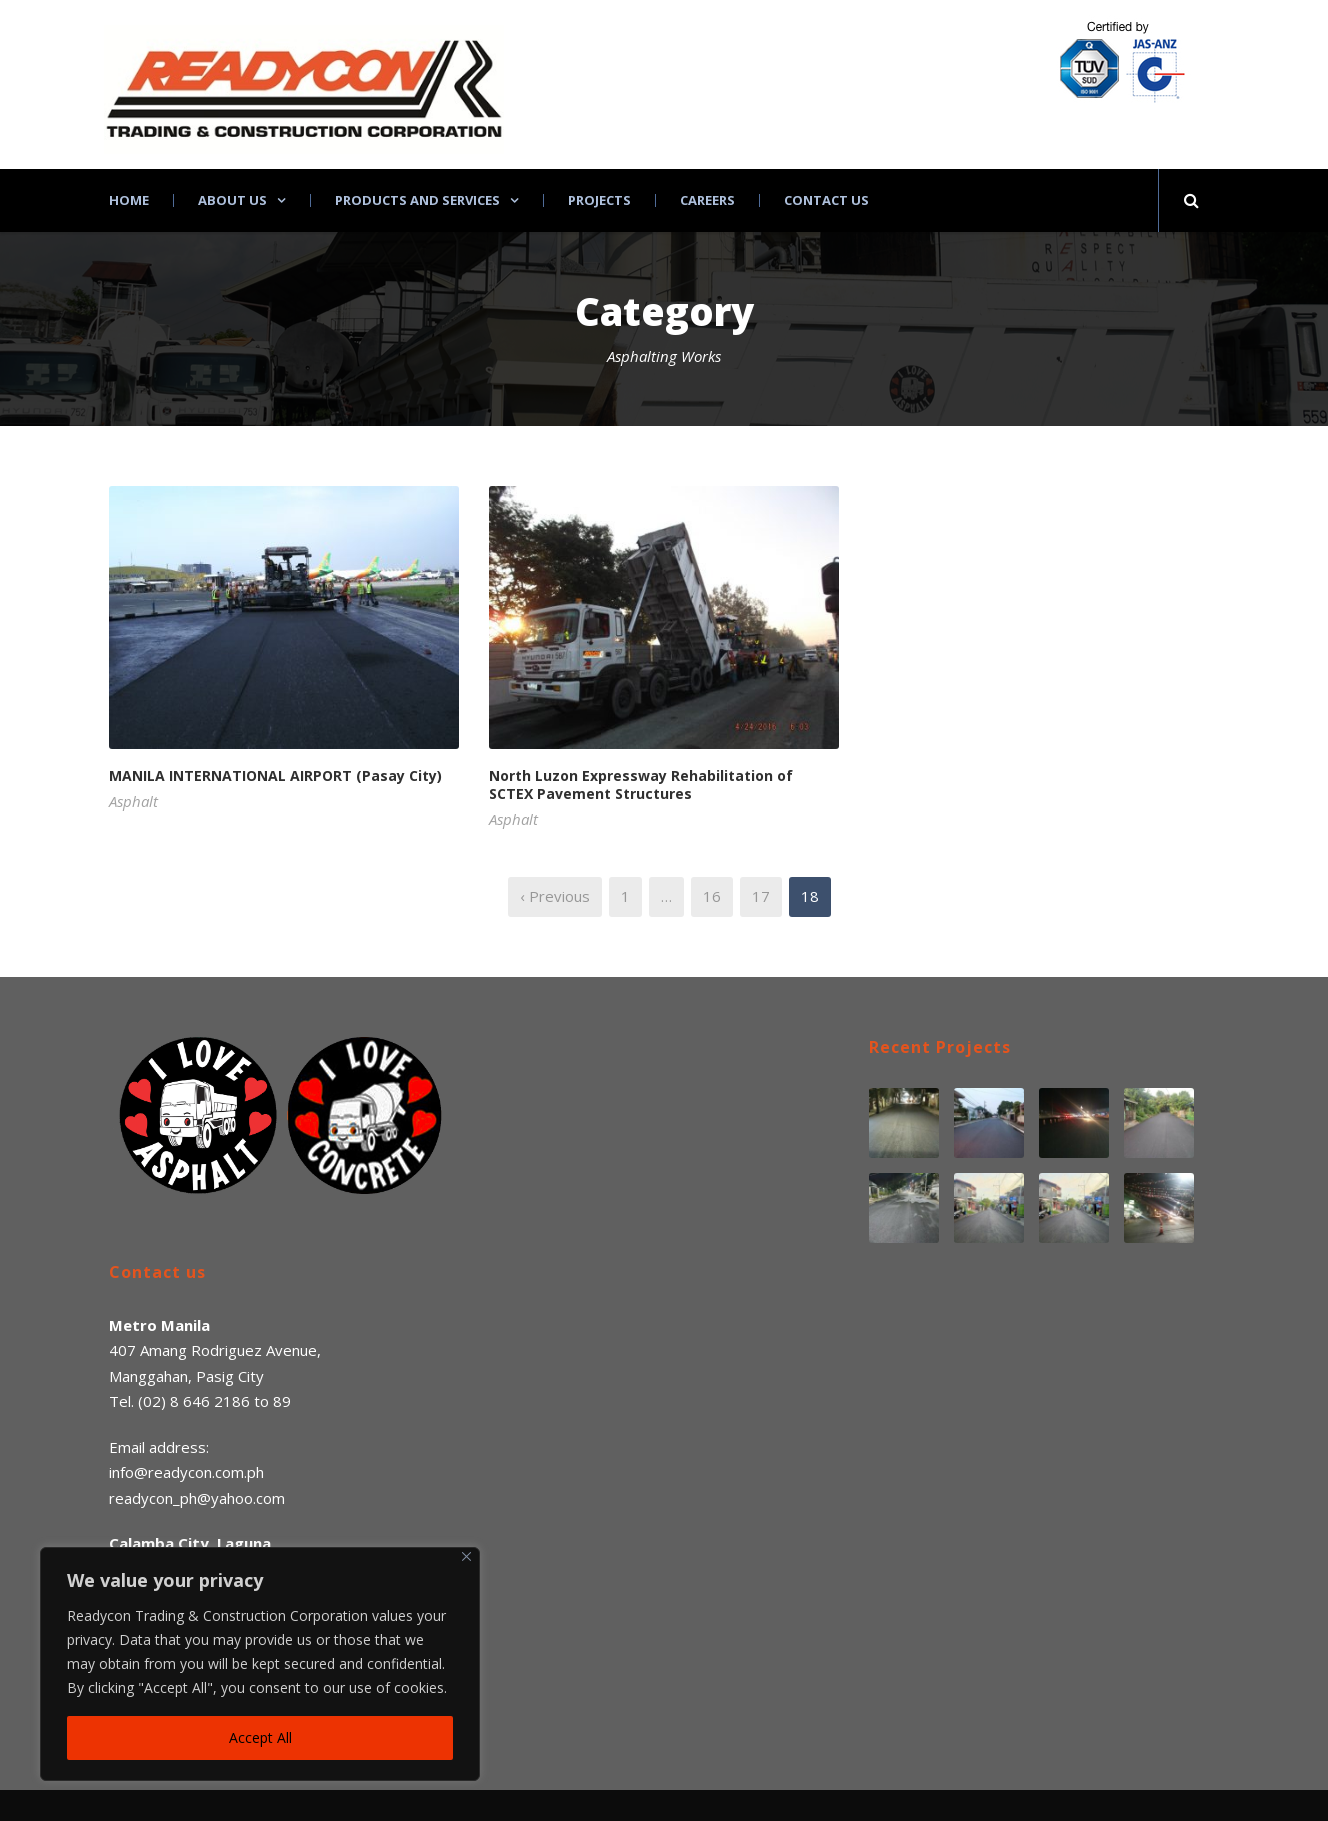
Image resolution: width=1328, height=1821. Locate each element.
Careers (707, 200)
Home (129, 200)
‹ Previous (555, 896)
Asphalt (133, 801)
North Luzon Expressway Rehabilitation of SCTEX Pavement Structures (641, 784)
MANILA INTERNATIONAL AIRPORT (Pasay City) (275, 775)
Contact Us (826, 200)
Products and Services (417, 200)
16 (712, 896)
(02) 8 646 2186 (194, 1401)
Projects (599, 200)
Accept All (260, 1737)
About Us (232, 200)
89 (282, 1401)
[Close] (466, 1556)
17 (761, 896)
